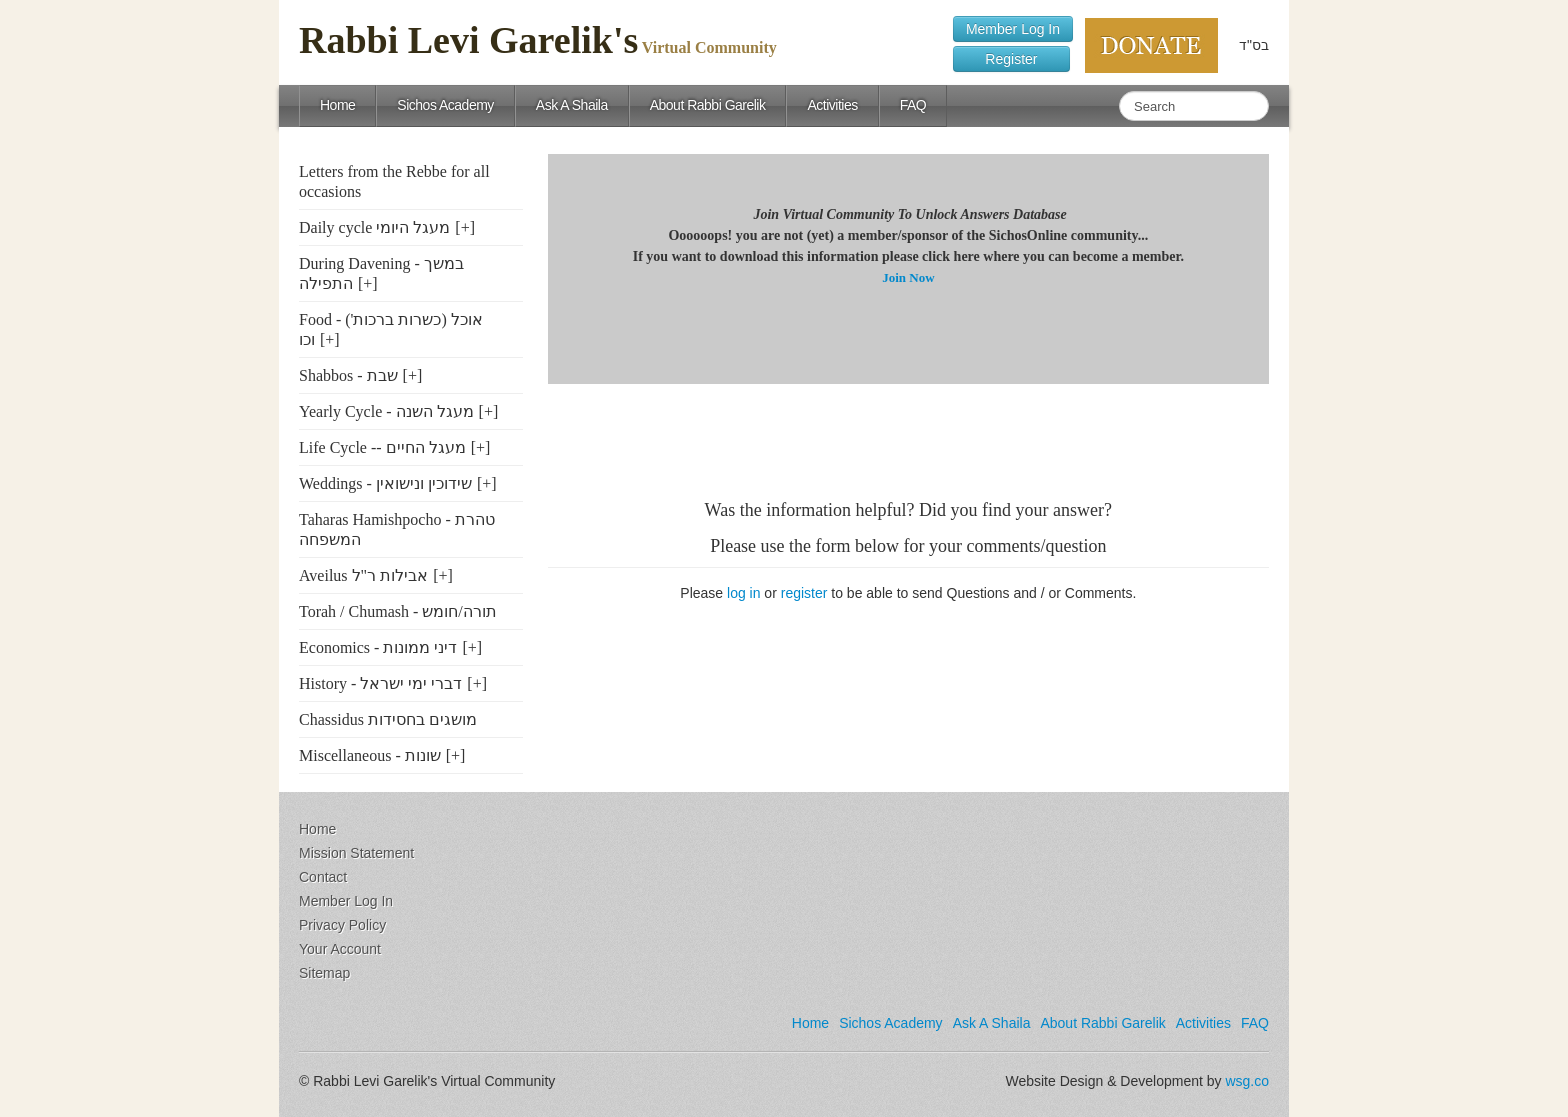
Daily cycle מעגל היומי (374, 227)
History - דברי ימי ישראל (380, 683)
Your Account (340, 949)
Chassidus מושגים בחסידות (388, 719)
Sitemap (324, 973)
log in (743, 593)
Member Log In (1013, 29)
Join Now (908, 277)
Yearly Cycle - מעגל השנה (386, 411)
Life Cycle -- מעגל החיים (382, 447)
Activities (832, 105)
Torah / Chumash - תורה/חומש (398, 611)
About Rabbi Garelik (708, 105)
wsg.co (1247, 1081)
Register (1011, 59)
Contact (323, 877)
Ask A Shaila (572, 105)
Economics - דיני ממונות (378, 647)
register (804, 593)
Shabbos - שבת (348, 375)
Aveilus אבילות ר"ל (363, 575)
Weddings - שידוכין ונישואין (385, 483)
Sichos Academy (445, 105)
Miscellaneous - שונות (370, 755)
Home (337, 105)
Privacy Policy (342, 925)
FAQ (913, 105)
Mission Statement (356, 853)
